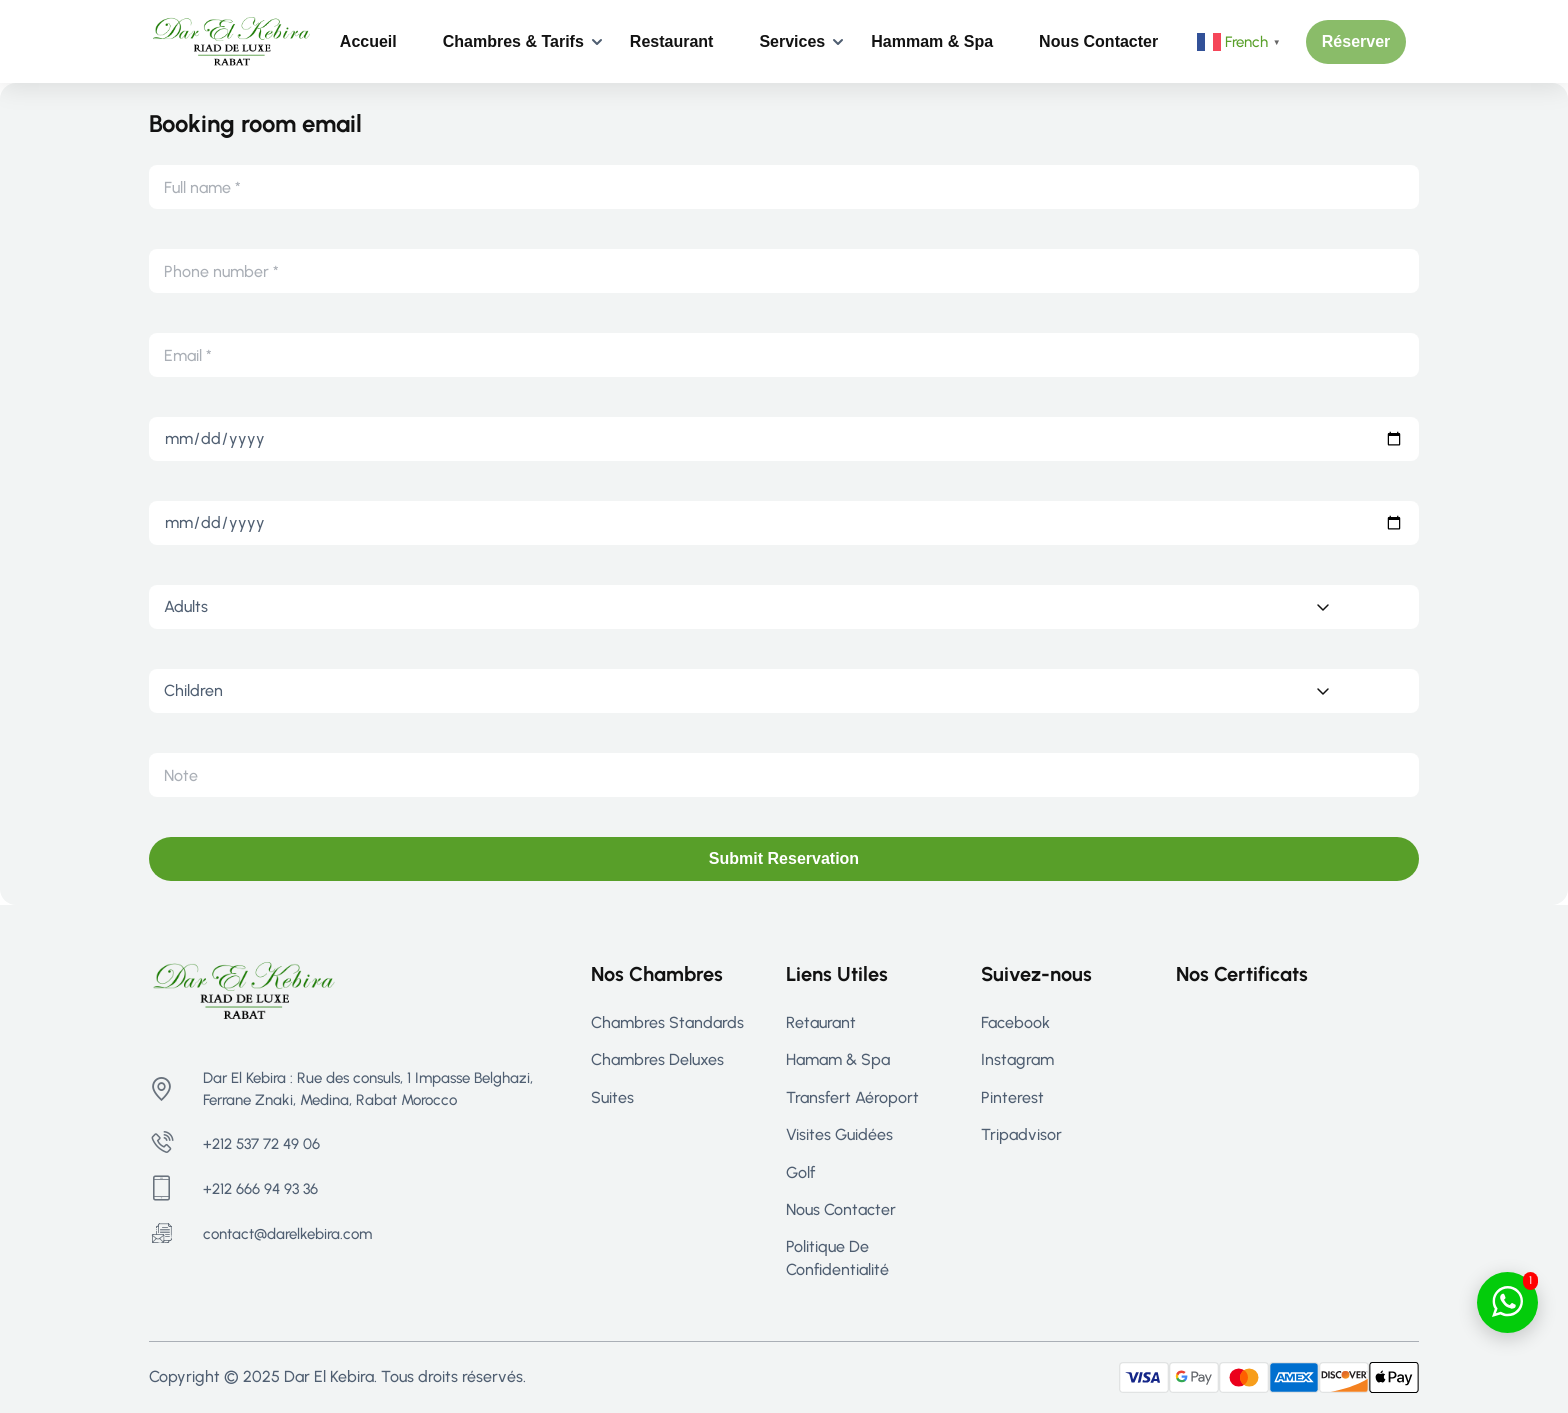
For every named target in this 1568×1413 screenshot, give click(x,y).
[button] (1356, 42)
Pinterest (1012, 1097)
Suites (612, 1097)
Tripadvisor (1021, 1134)
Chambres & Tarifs (513, 41)
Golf (800, 1172)
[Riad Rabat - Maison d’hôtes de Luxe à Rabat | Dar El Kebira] (231, 40)
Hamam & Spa (838, 1059)
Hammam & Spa (932, 41)
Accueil (368, 41)
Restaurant (672, 41)
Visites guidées (839, 1134)
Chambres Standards (667, 1022)
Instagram (1017, 1059)
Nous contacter (1098, 41)
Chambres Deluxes (657, 1059)
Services (792, 41)
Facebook (1015, 1022)
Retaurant (821, 1022)
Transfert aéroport (852, 1097)
